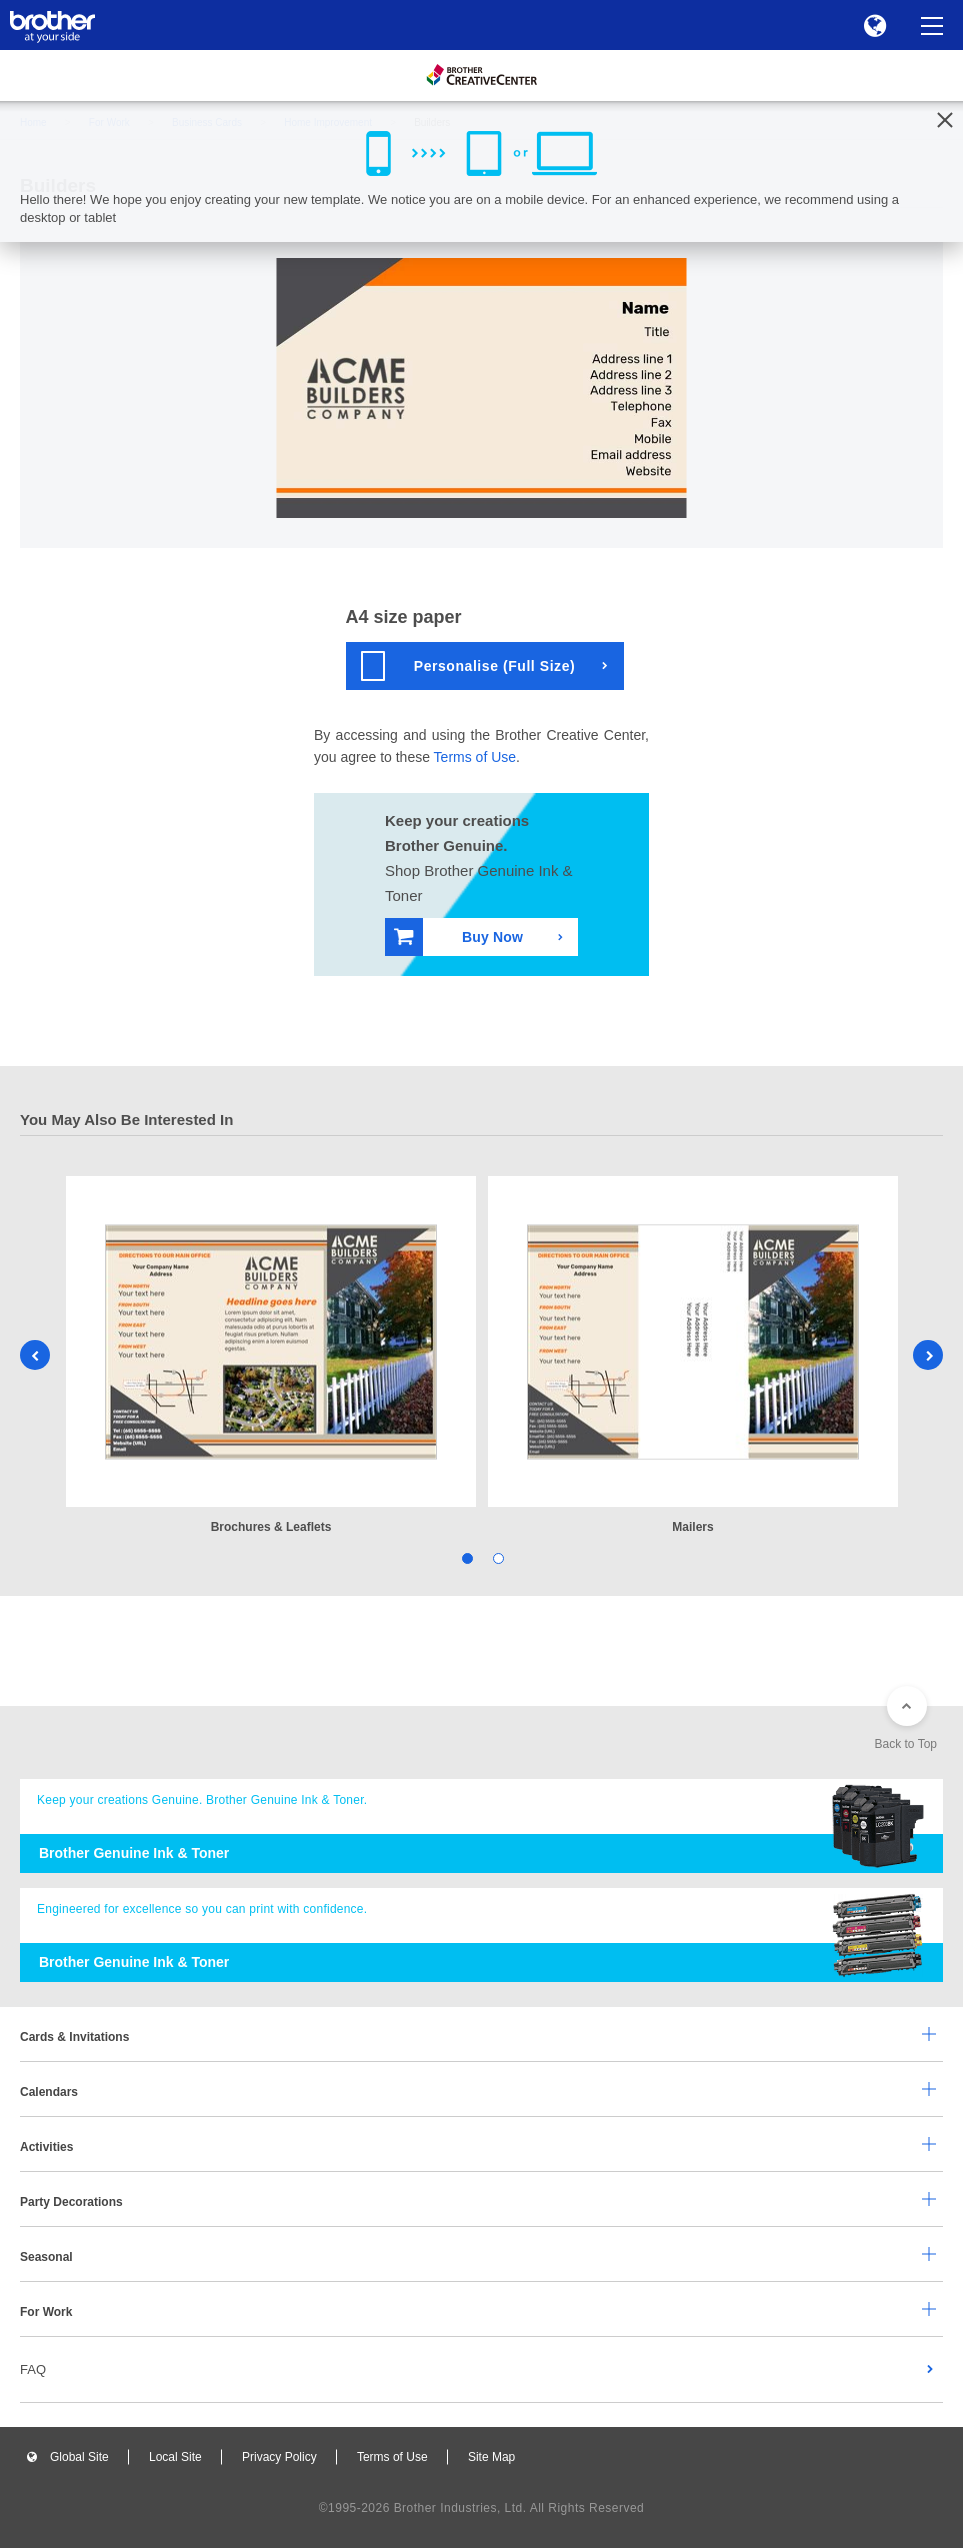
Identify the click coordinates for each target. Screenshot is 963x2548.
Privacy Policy (279, 2457)
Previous (35, 1355)
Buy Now (458, 936)
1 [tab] (466, 1557)
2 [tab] (497, 1557)
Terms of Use (475, 757)
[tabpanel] (271, 1357)
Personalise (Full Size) (468, 666)
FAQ (33, 2369)
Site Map (491, 2457)
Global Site (79, 2457)
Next (928, 1355)
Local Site (175, 2457)
